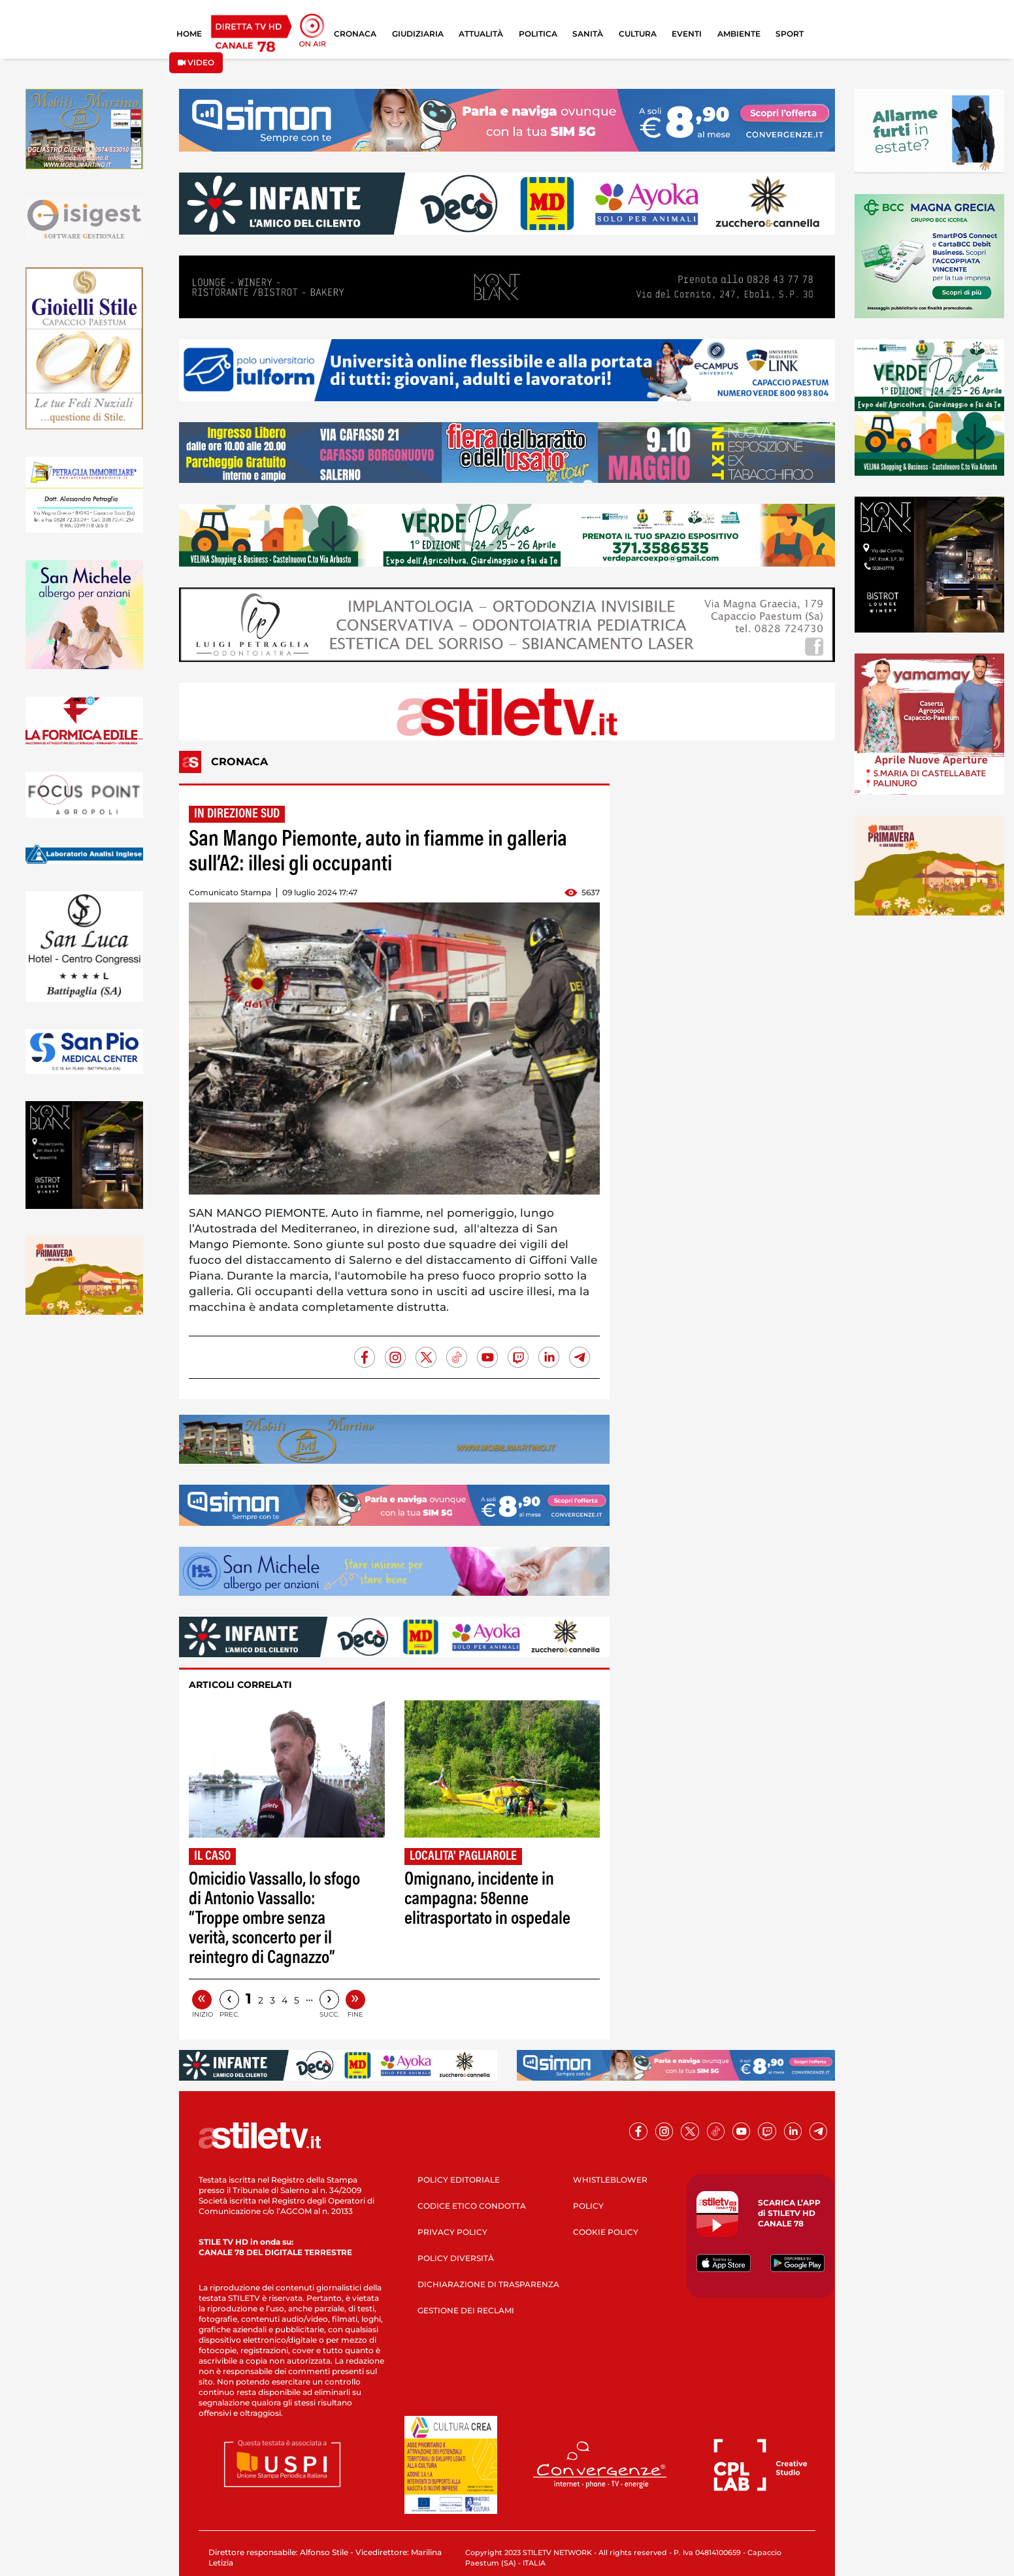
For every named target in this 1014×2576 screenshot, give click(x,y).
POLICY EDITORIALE (458, 2180)
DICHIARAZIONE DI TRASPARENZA (488, 2284)
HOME (189, 34)
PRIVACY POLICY (452, 2232)
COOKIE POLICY (605, 2232)
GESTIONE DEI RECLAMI (465, 2310)
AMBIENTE (738, 34)
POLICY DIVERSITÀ (455, 2258)
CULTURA (638, 34)
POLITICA (538, 34)
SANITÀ (587, 34)
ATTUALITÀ (481, 34)
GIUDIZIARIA (418, 34)
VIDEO (196, 62)
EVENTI (687, 34)
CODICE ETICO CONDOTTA (471, 2206)
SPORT (790, 34)
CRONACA (355, 34)
